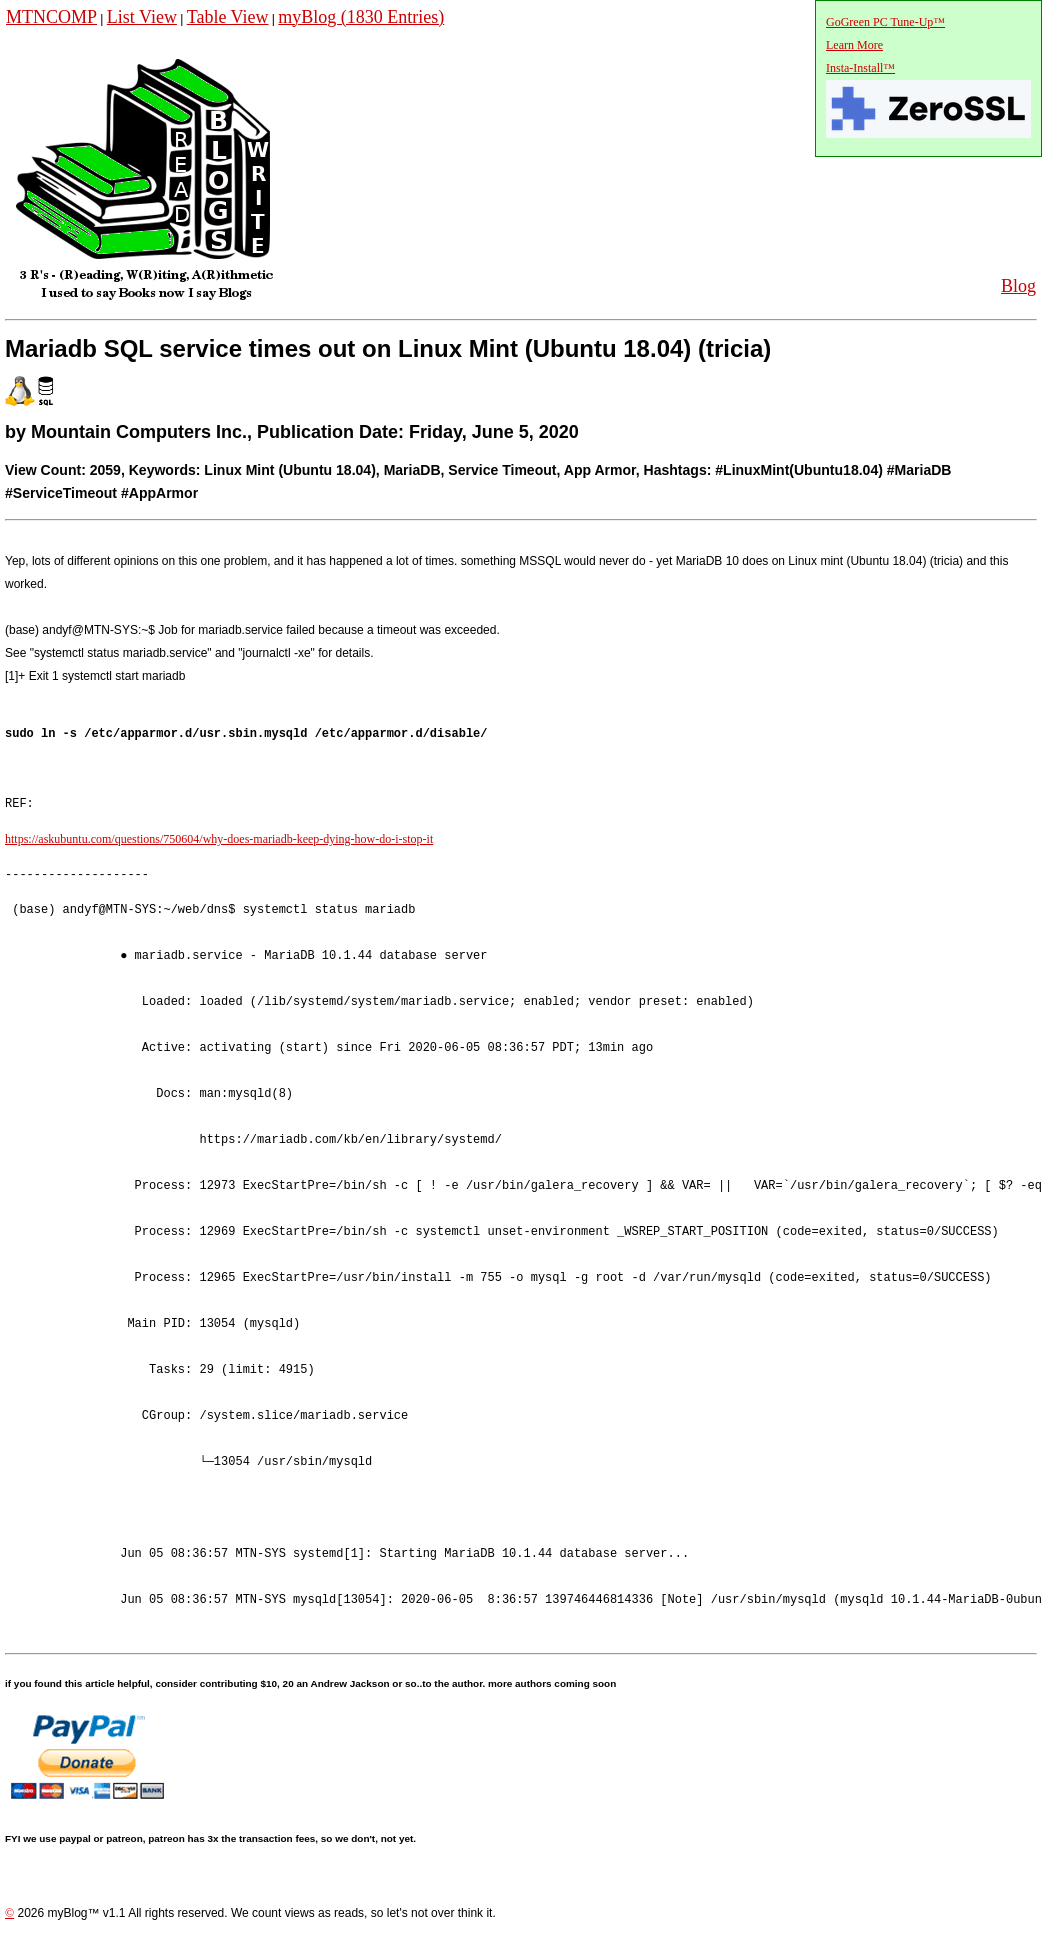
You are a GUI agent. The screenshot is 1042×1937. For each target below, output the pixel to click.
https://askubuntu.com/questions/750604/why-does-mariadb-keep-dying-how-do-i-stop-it (219, 840)
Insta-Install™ (860, 68)
